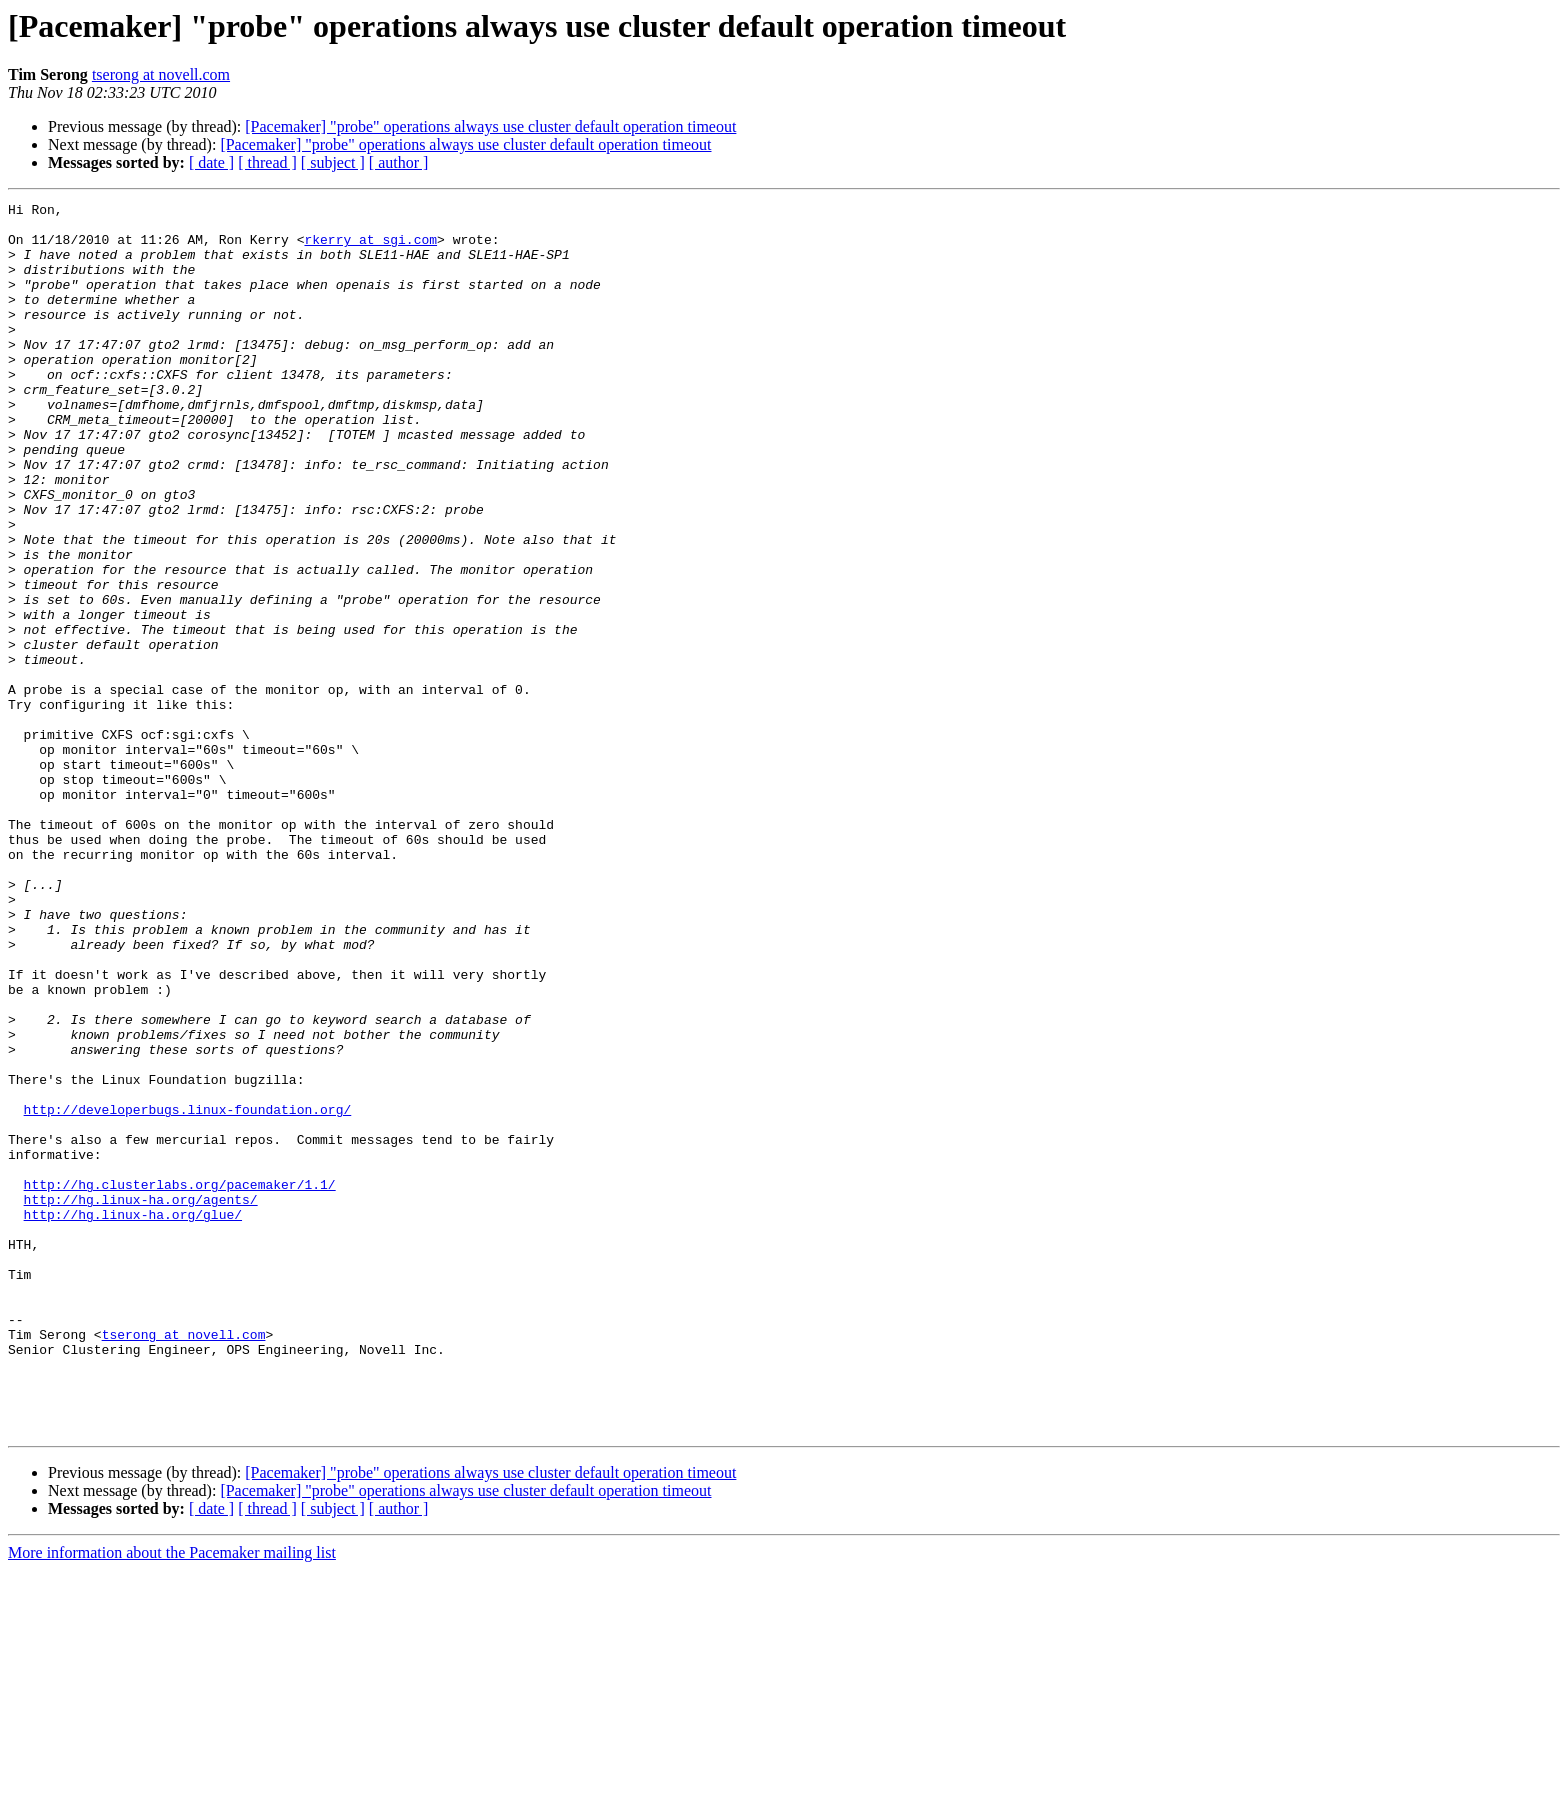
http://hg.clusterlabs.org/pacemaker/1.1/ (180, 1382)
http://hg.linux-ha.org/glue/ (133, 1418)
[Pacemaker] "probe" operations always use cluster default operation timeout (490, 126)
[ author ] (399, 162)
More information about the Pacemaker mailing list (172, 1798)
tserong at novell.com (161, 74)
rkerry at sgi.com (370, 248)
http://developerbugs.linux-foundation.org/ (188, 1292)
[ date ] (211, 162)
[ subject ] (333, 162)
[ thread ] (267, 162)
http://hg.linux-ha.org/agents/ (141, 1400)
